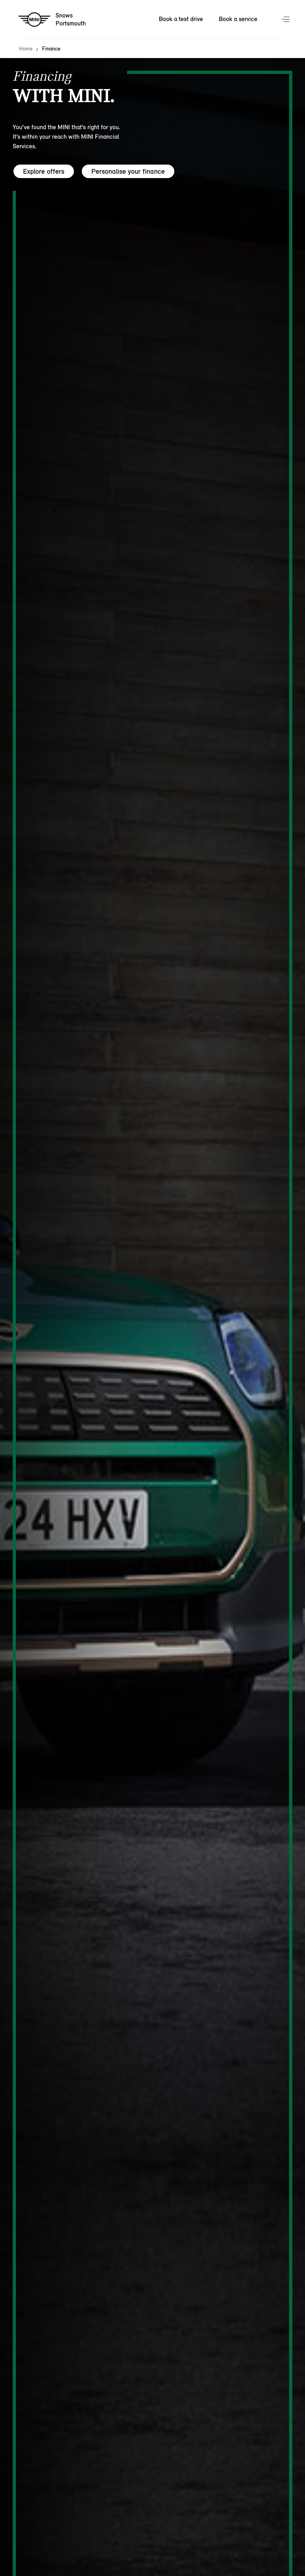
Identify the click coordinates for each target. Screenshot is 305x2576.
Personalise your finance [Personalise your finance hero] (128, 171)
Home (26, 49)
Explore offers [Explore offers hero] (43, 171)
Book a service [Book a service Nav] (238, 19)
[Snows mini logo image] (52, 19)
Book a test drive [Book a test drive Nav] (181, 19)
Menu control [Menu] (286, 20)
